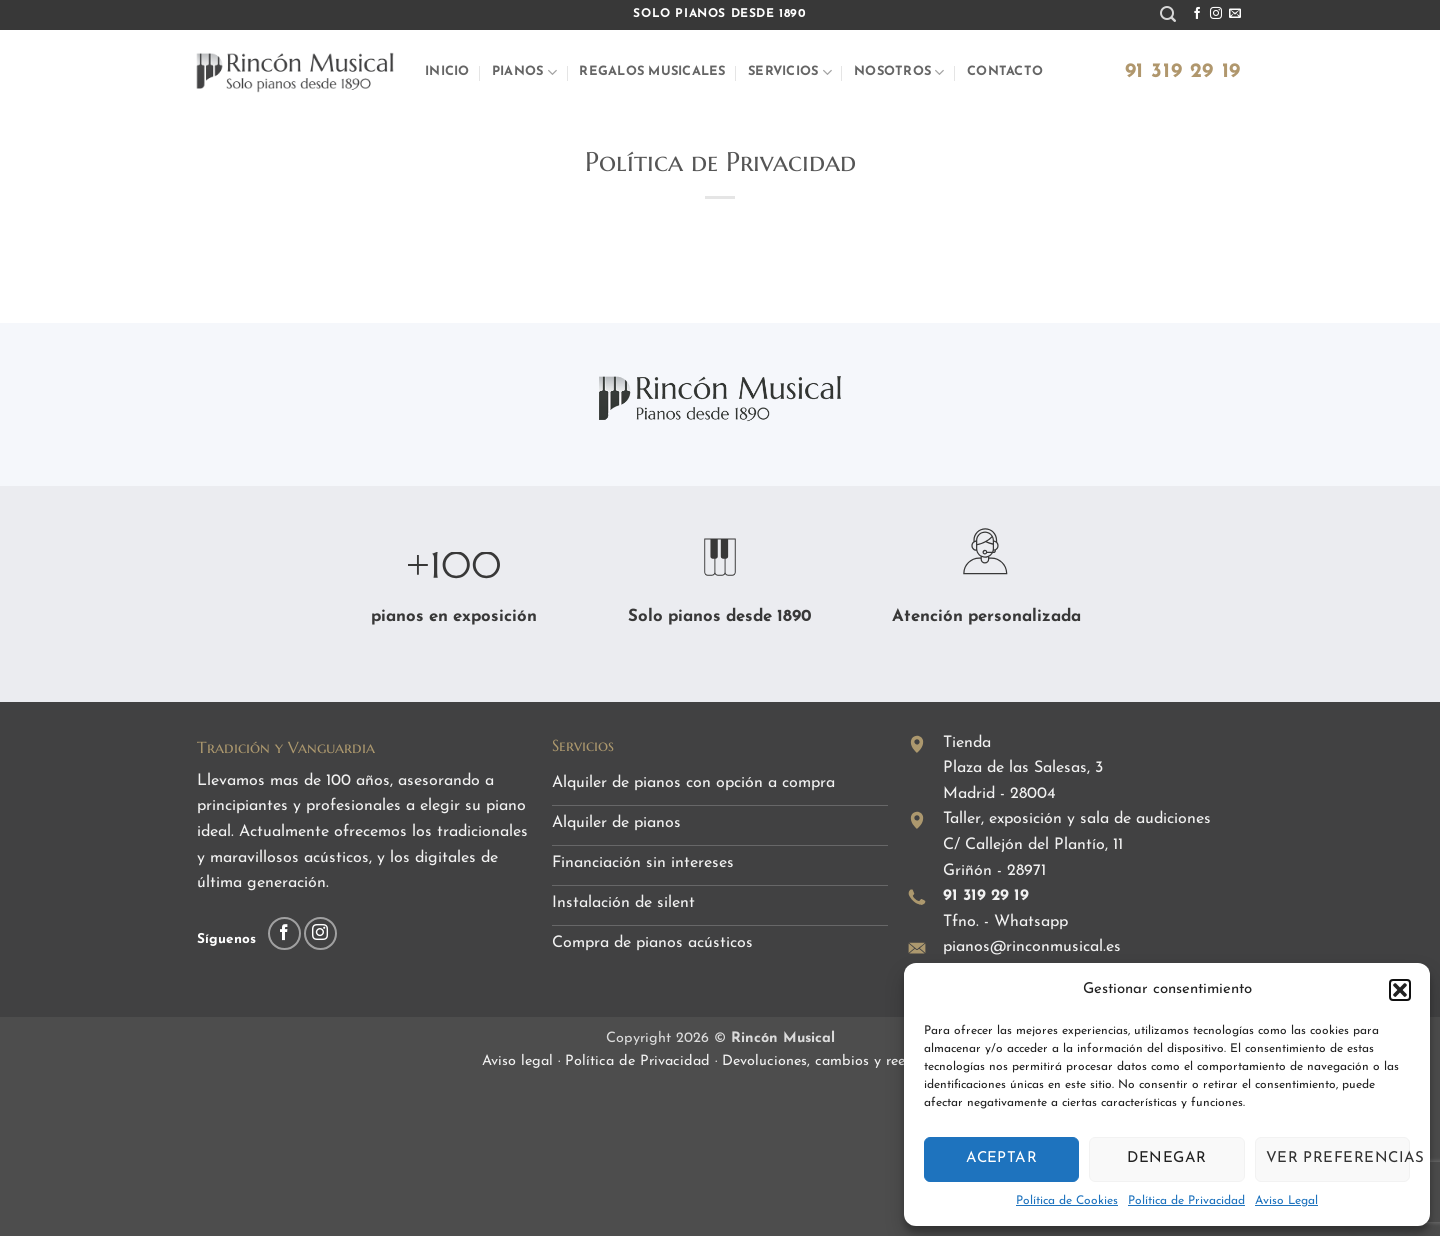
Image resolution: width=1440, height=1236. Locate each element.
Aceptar (1001, 1158)
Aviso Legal (1286, 1201)
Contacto (1005, 71)
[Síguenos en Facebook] (1197, 14)
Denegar (1166, 1158)
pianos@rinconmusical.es (1032, 947)
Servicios (790, 72)
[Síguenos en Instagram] (1216, 14)
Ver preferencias (1338, 1158)
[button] (1400, 990)
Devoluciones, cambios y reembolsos (840, 1061)
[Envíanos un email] (1235, 14)
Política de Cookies (1067, 1201)
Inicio (447, 71)
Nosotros (899, 72)
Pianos (524, 72)
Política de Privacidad (1186, 1201)
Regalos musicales (652, 71)
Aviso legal (520, 1061)
